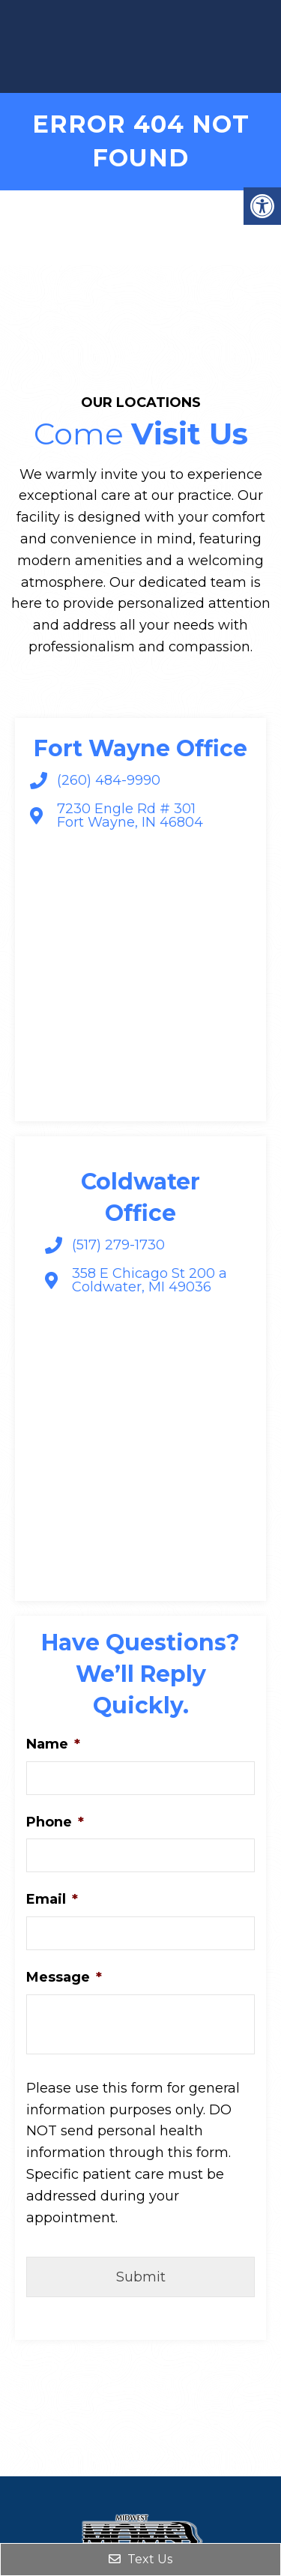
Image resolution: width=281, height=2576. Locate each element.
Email (52, 1899)
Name (53, 1744)
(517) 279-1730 (118, 1245)
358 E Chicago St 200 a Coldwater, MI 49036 (149, 1280)
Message (64, 1977)
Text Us (140, 2559)
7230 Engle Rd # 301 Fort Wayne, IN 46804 (130, 815)
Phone (55, 1822)
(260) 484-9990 (108, 780)
